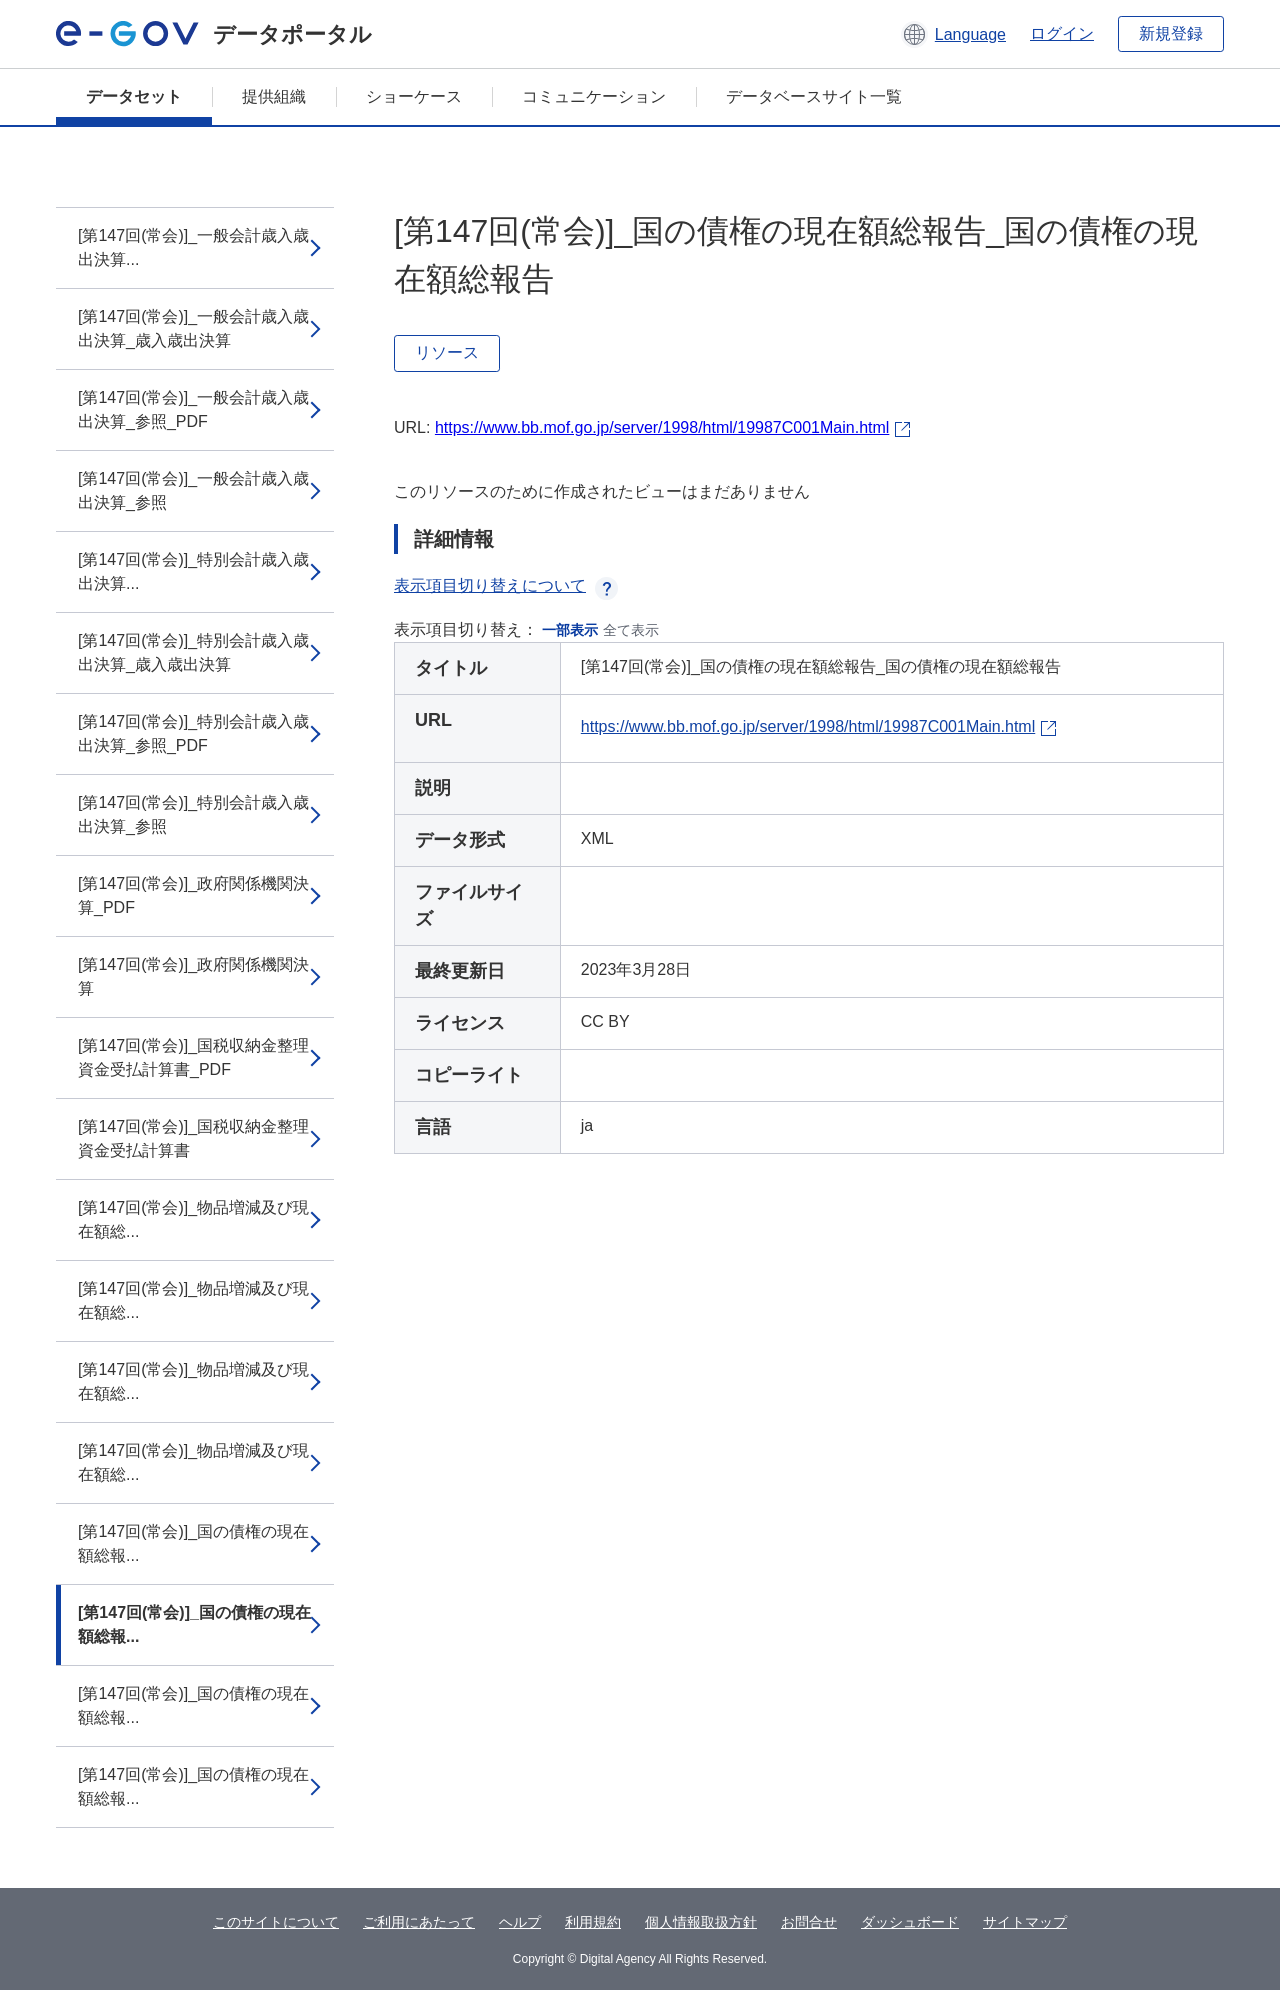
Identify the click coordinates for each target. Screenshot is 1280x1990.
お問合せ (809, 1922)
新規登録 (1171, 33)
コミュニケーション (594, 96)
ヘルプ (520, 1922)
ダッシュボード (910, 1922)
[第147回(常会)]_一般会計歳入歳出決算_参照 (193, 490)
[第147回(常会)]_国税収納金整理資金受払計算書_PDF (193, 1057)
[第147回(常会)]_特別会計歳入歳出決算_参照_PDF (193, 733)
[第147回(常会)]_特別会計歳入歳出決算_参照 (193, 814)
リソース (447, 352)
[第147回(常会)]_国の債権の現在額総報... (193, 1543)
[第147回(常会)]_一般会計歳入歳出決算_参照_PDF (193, 409)
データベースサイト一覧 (814, 96)
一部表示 (570, 630)
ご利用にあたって (419, 1922)
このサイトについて (276, 1922)
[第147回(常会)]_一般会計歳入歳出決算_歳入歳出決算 (193, 328)
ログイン (1062, 33)
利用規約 (593, 1922)
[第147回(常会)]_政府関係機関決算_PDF (193, 895)
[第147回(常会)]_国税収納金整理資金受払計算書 (193, 1138)
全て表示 (631, 630)
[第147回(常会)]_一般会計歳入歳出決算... (193, 247)
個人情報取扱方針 (701, 1922)
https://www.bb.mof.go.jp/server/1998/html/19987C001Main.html (662, 427)
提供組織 (274, 96)
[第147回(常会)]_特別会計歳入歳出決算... (193, 571)
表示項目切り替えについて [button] (506, 585)
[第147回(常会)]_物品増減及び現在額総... (193, 1219)
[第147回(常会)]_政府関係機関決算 (193, 976)
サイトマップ (1025, 1922)
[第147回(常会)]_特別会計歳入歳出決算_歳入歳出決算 (193, 652)
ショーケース (414, 96)
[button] (953, 34)
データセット (134, 96)
